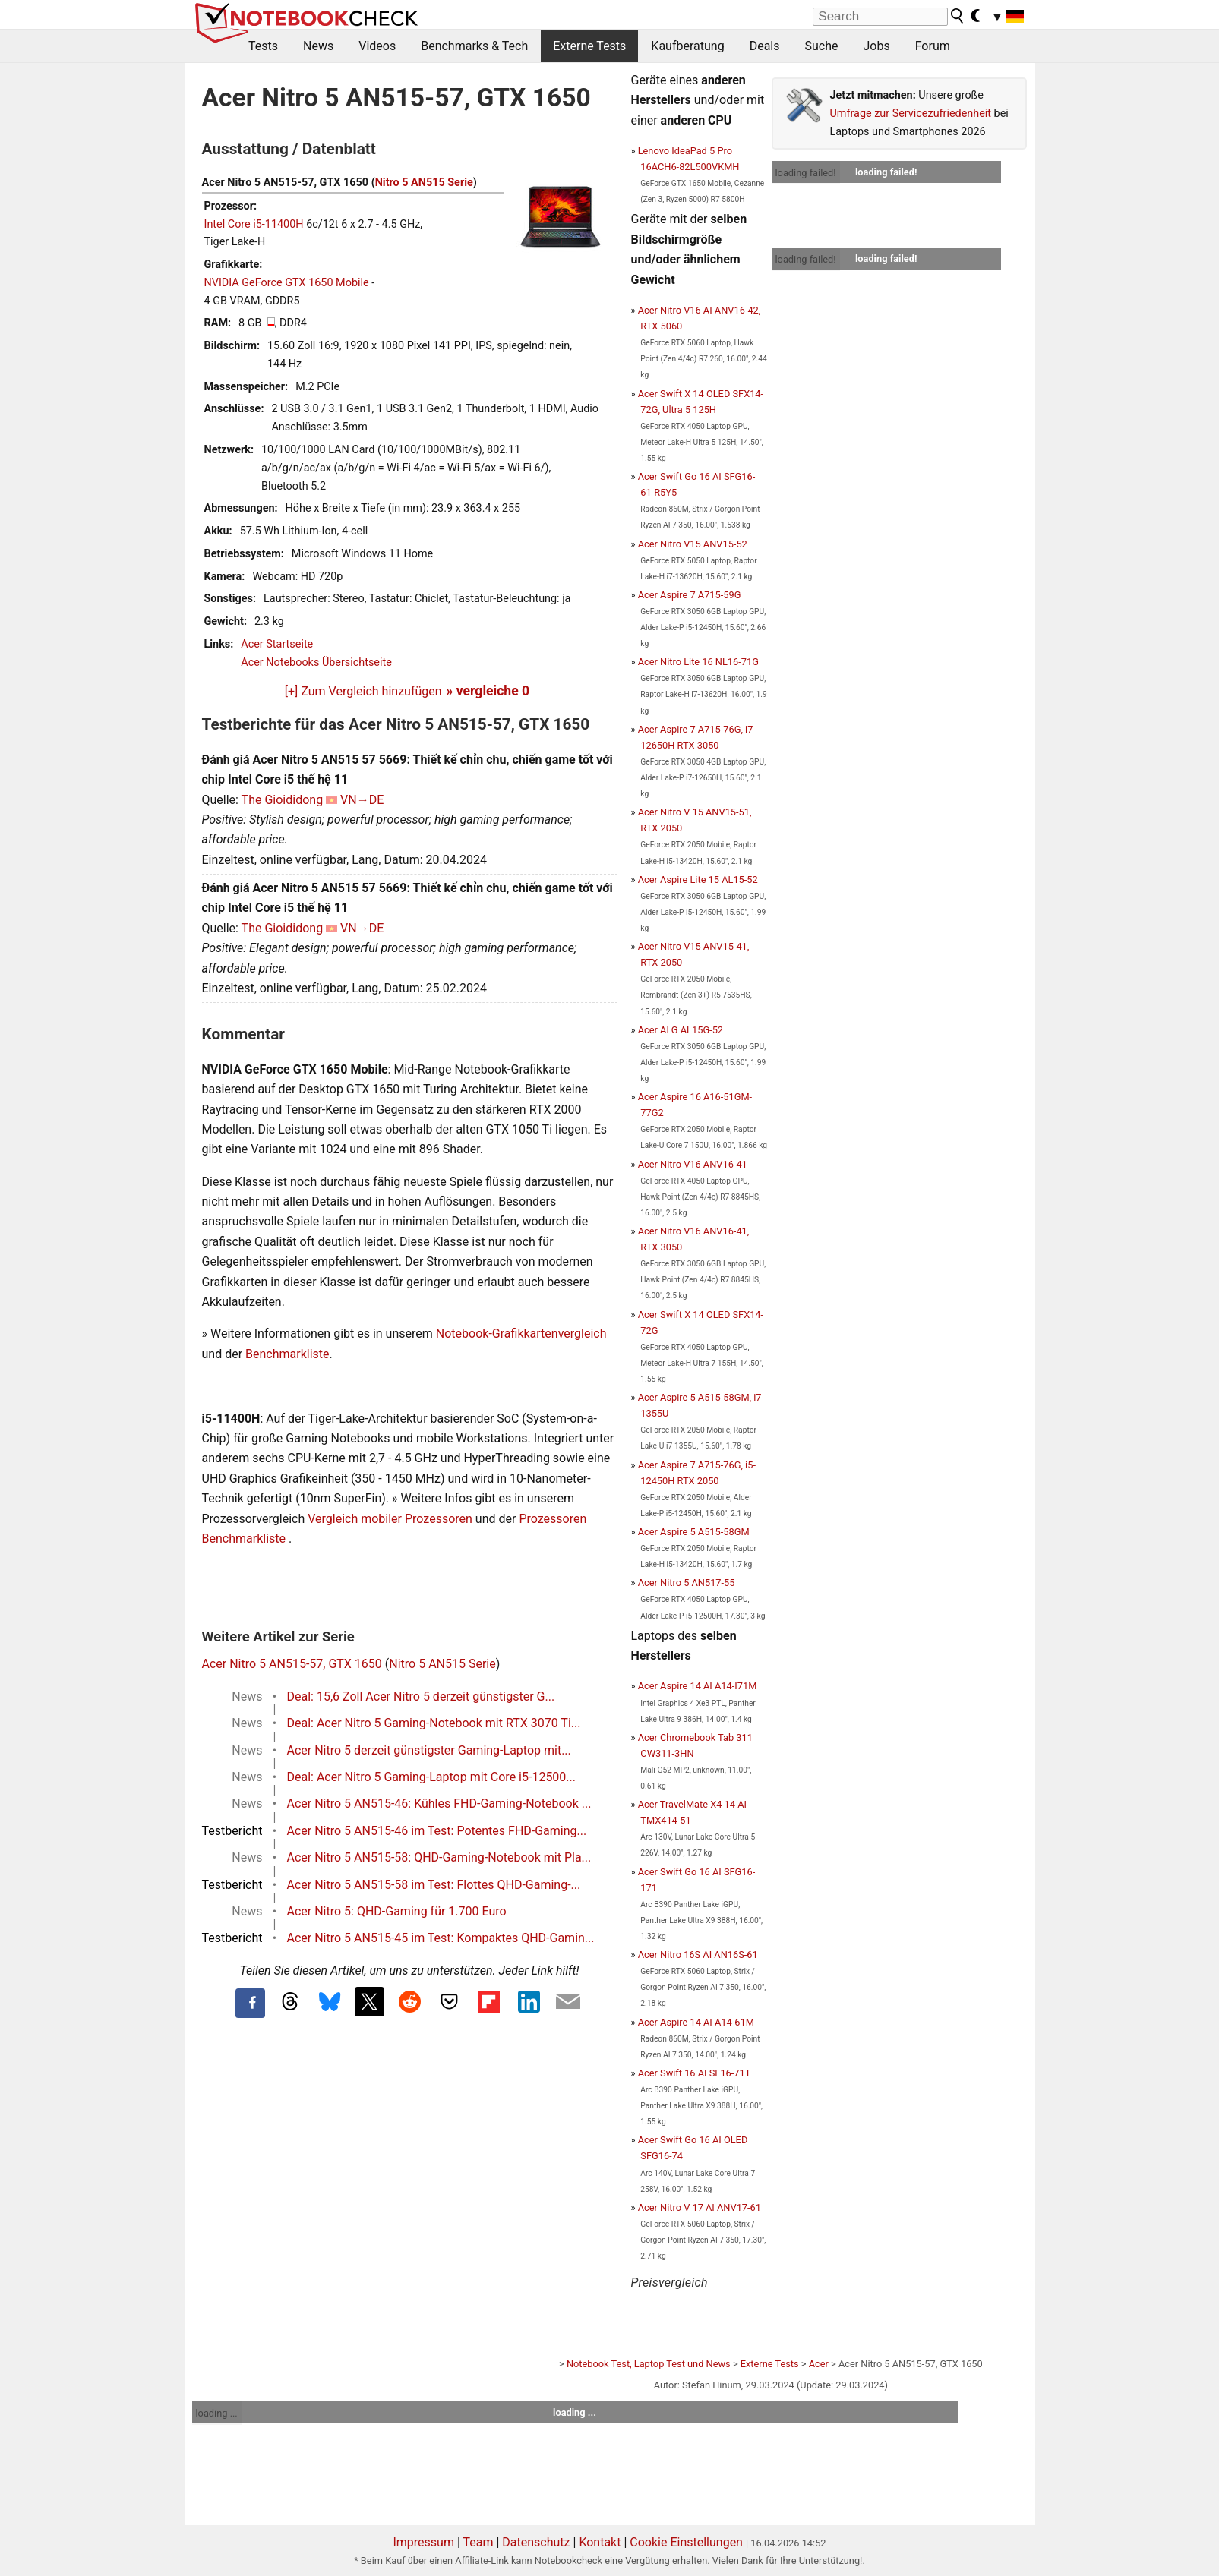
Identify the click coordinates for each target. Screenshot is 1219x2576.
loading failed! (805, 172)
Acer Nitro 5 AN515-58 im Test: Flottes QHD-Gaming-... (434, 1885)
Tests (263, 46)
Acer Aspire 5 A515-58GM (694, 1531)
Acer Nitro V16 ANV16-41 (692, 1164)
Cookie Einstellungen (686, 2542)
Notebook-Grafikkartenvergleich (521, 1333)
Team (478, 2542)
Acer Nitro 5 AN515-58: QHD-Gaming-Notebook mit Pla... (439, 1857)
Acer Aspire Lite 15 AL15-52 (698, 879)
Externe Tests (589, 46)
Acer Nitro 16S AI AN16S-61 (698, 1954)
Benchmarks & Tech (474, 46)
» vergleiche (488, 690)
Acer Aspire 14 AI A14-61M (696, 2022)
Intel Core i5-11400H (254, 224)
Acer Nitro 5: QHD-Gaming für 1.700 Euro (397, 1911)
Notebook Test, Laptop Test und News (649, 2363)
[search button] (958, 16)
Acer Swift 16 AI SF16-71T (694, 2073)
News (318, 46)
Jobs (876, 46)
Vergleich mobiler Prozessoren (390, 1519)
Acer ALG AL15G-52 (680, 1030)
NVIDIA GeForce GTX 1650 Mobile (286, 282)
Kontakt (600, 2542)
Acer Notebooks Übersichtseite (316, 662)
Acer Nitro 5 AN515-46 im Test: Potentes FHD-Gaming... (437, 1831)
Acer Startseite (277, 644)
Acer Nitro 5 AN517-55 (686, 1582)
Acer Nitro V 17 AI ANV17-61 (699, 2207)
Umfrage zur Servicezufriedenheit (911, 113)
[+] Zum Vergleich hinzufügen (363, 691)
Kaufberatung (687, 46)
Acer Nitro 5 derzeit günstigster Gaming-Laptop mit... (429, 1750)
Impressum (423, 2542)
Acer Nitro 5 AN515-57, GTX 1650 (292, 1664)
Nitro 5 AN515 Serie (424, 182)
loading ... (217, 2413)
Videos (377, 46)
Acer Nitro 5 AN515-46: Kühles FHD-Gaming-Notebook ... (439, 1803)
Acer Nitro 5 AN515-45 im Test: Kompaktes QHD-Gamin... (441, 1938)
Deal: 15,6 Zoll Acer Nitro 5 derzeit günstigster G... (421, 1696)
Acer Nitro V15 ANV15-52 (692, 544)
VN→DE (362, 800)
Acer (819, 2363)
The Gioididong (283, 800)
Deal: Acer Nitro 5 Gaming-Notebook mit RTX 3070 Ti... (434, 1723)
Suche (821, 46)
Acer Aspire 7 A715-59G (689, 595)
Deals (765, 46)
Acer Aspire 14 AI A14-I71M (697, 1686)
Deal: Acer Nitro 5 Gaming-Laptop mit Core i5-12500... (431, 1777)
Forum (932, 46)
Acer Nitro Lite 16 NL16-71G (698, 661)
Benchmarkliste (287, 1354)
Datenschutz (536, 2542)
